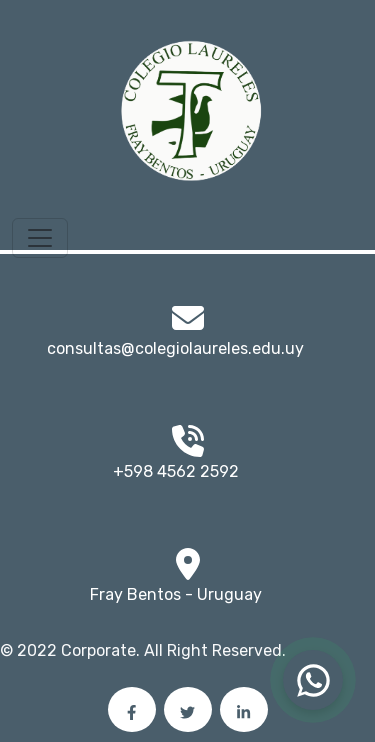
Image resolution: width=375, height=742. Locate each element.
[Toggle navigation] (40, 238)
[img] (188, 564)
